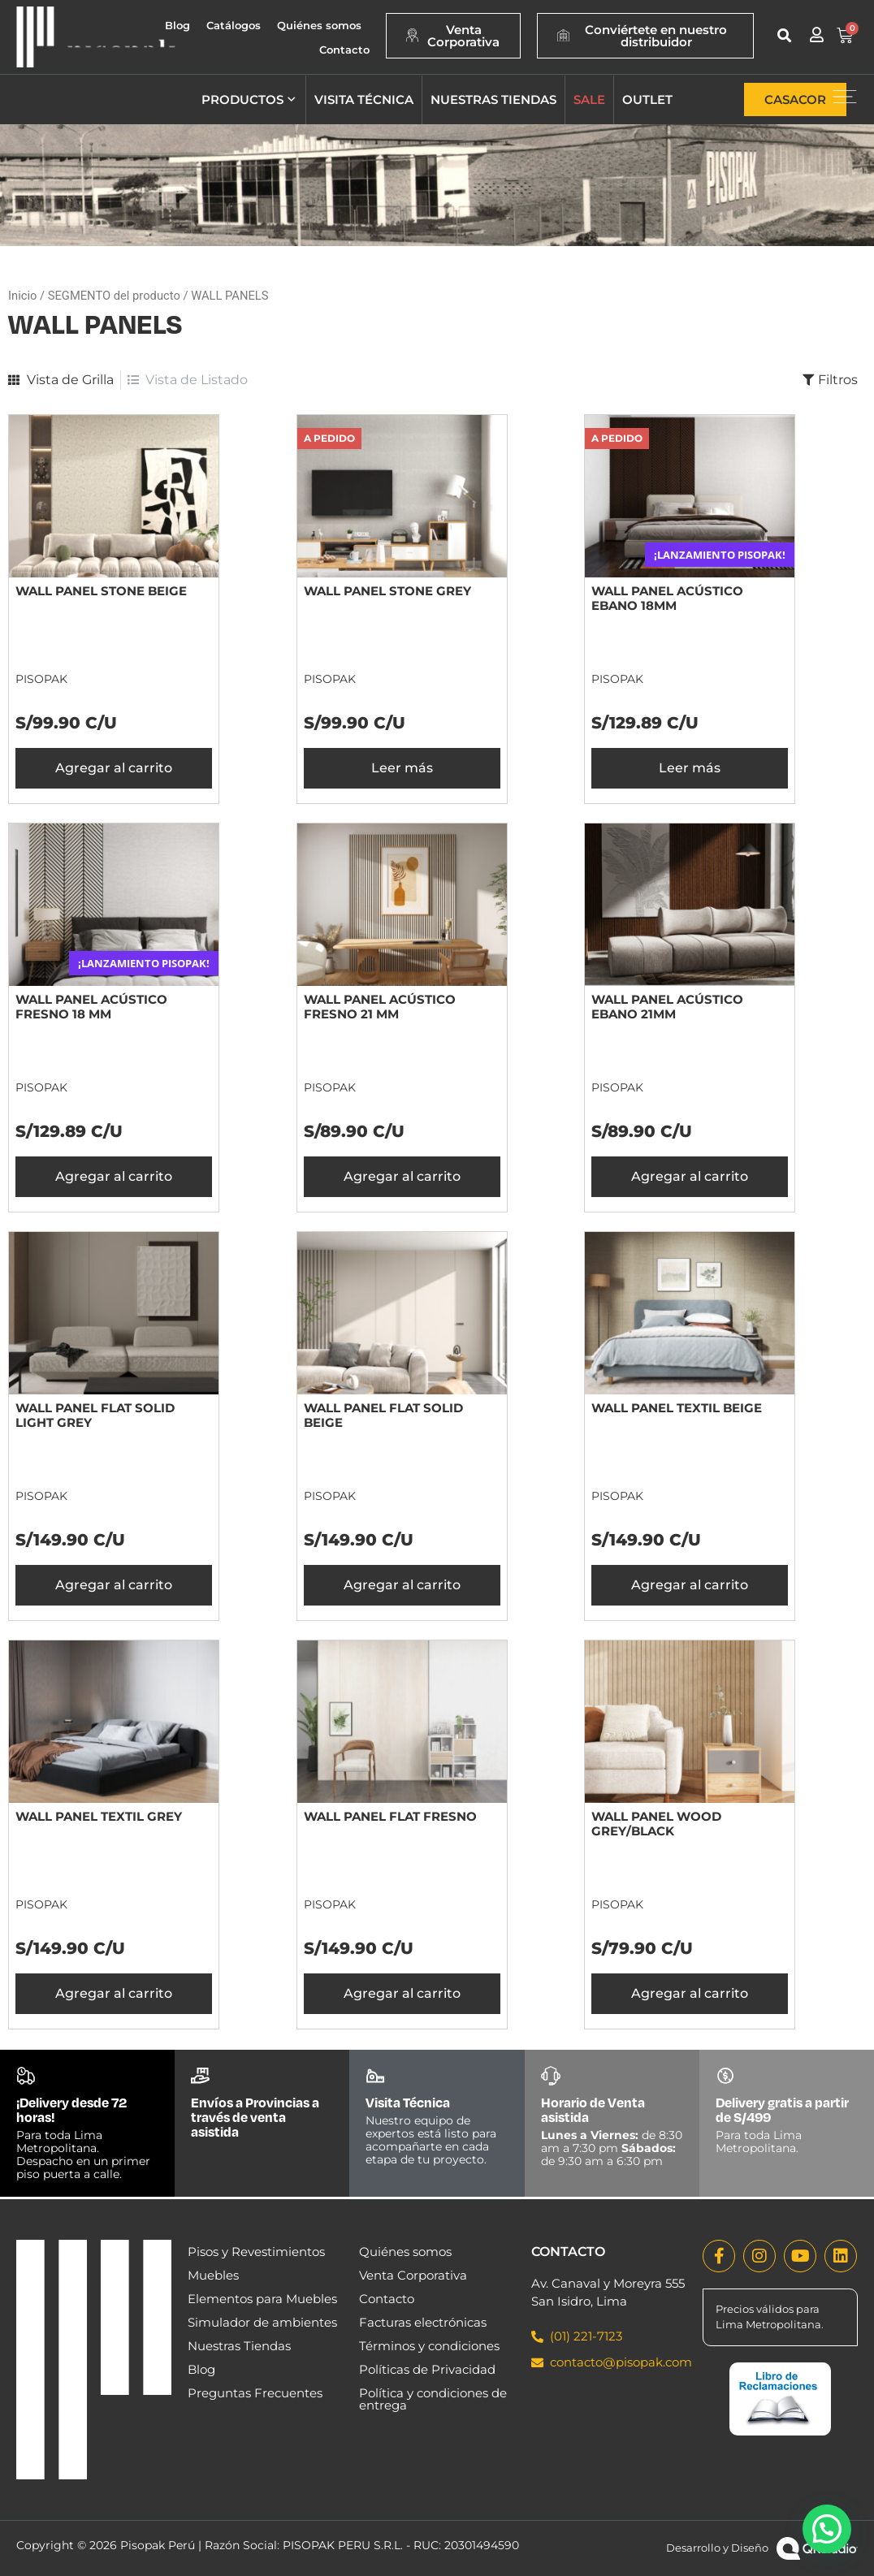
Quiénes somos (319, 25)
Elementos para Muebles (262, 2298)
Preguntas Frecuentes (255, 2393)
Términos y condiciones (429, 2345)
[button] (784, 35)
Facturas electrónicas (423, 2322)
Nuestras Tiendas (239, 2345)
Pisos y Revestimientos (256, 2251)
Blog (177, 25)
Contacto (344, 49)
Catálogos (233, 25)
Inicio (22, 295)
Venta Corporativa (413, 2275)
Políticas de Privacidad (427, 2369)
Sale (589, 99)
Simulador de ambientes (262, 2322)
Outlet (647, 99)
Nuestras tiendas (493, 99)
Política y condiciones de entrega (433, 2399)
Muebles (213, 2275)
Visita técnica (363, 99)
